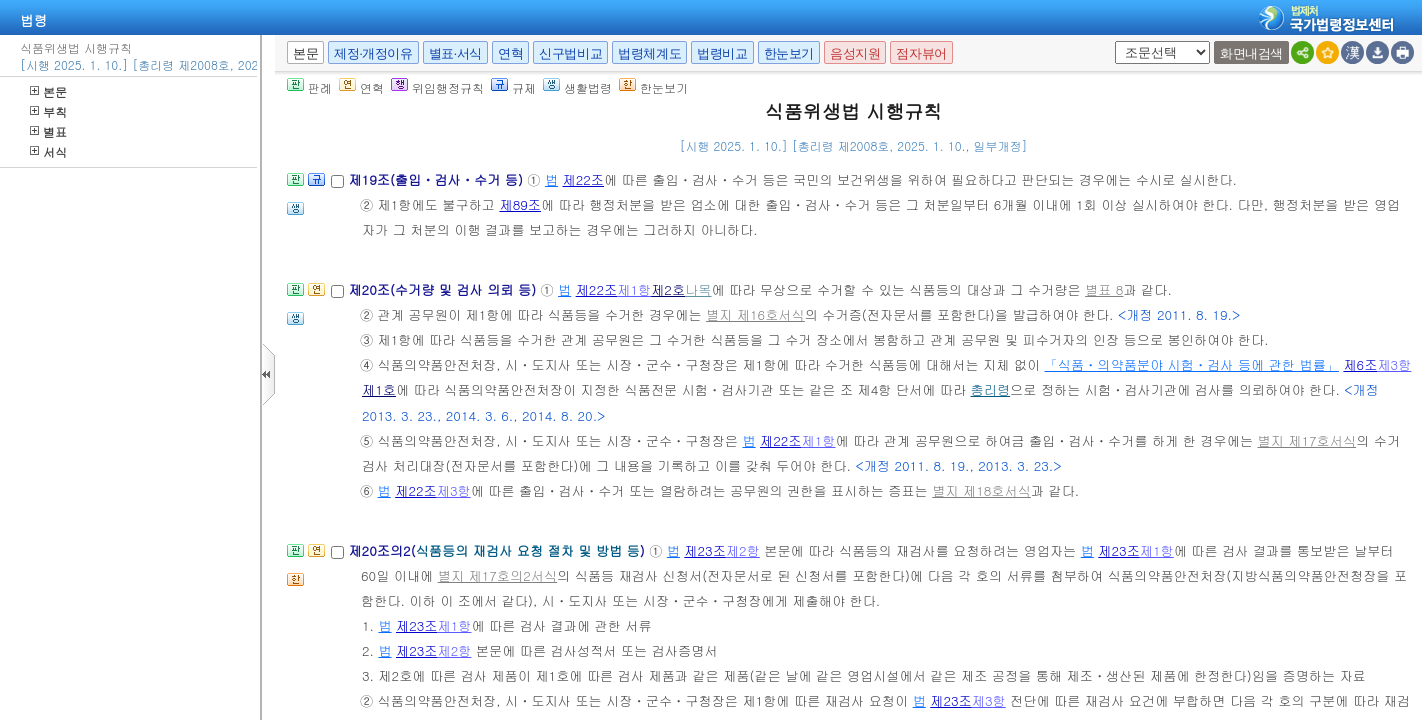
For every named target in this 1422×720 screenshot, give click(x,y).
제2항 (743, 550)
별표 (48, 131)
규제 (513, 87)
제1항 (634, 289)
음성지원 (855, 53)
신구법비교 (570, 53)
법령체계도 (649, 53)
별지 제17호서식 (1306, 440)
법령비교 (722, 53)
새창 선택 (1111, 41)
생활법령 (577, 87)
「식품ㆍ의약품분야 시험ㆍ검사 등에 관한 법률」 (1192, 364)
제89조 (520, 204)
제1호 (379, 389)
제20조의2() (498, 550)
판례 (309, 87)
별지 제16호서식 (755, 314)
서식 (48, 151)
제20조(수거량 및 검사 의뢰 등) (444, 289)
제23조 (705, 550)
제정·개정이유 (373, 53)
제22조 (583, 179)
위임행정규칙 (437, 87)
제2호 (668, 289)
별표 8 (1104, 289)
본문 (48, 91)
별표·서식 (455, 53)
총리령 (991, 389)
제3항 (1394, 364)
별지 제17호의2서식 (497, 575)
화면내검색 (1251, 53)
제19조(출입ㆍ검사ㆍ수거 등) (437, 179)
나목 (698, 289)
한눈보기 (789, 53)
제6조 (1360, 364)
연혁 (510, 53)
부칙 (48, 111)
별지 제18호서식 (981, 490)
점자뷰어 (921, 53)
